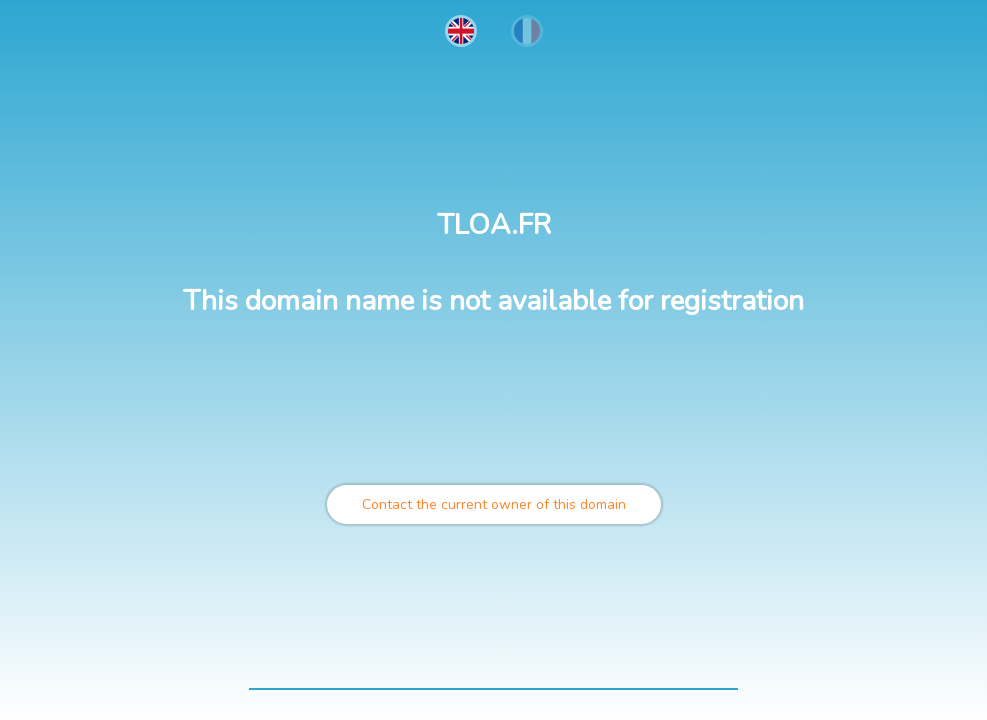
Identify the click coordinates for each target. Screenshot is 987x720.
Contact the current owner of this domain (494, 504)
